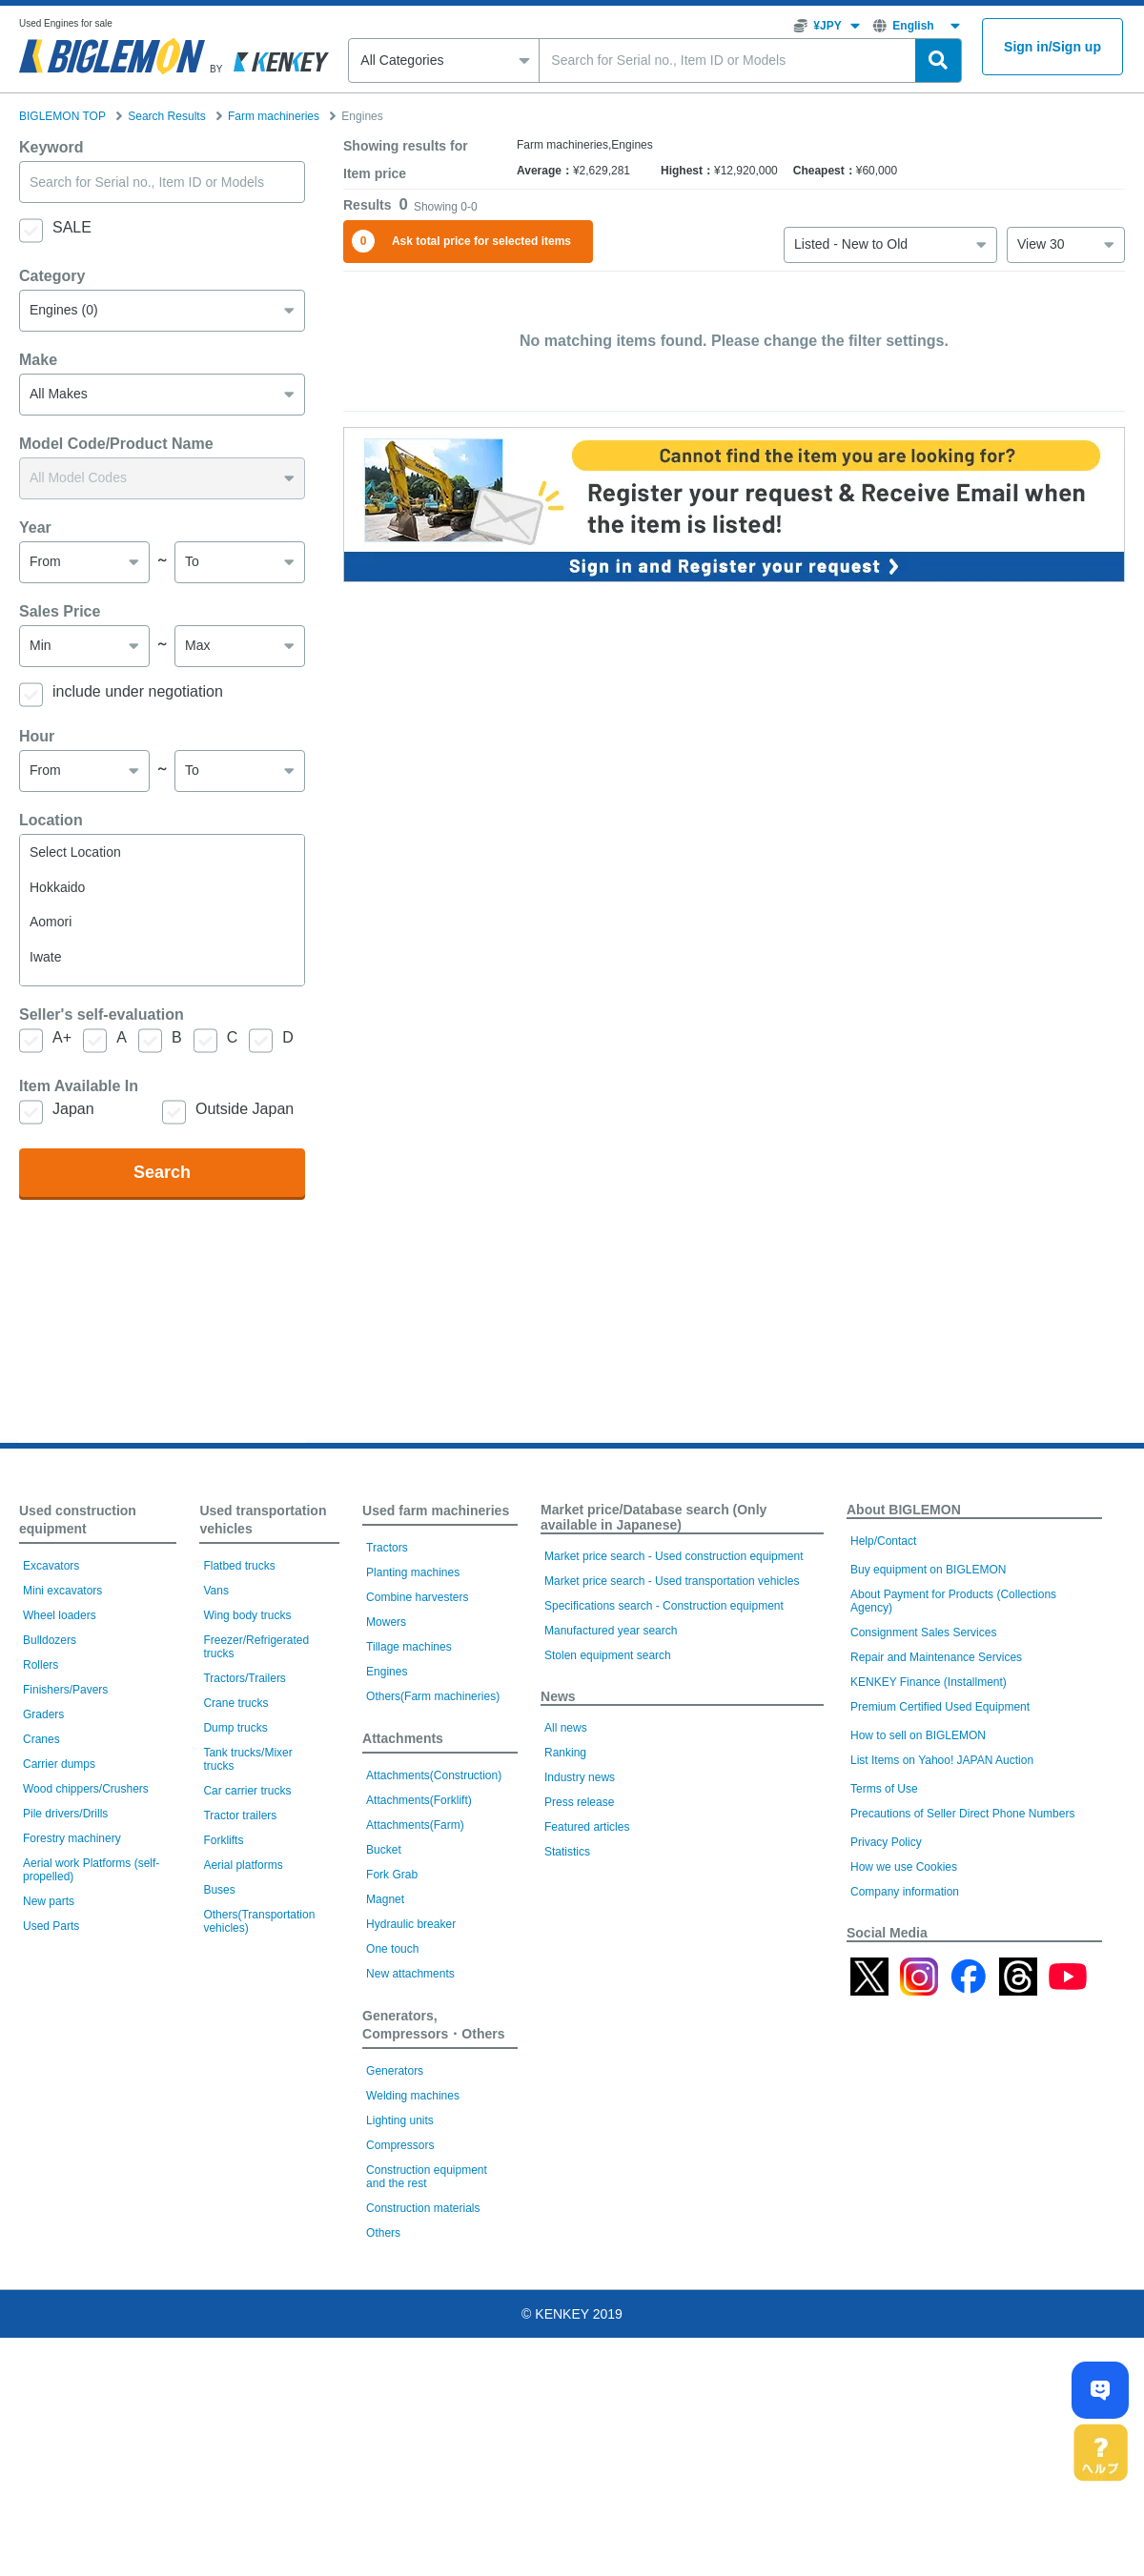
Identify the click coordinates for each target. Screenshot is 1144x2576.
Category (52, 381)
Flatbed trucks (239, 1804)
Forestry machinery (72, 2076)
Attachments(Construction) (433, 2013)
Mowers (386, 1860)
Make (38, 464)
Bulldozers (49, 1878)
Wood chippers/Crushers (86, 2027)
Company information (904, 2130)
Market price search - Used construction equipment (673, 1794)
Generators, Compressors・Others (433, 2263)
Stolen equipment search (607, 1893)
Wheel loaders (59, 1853)
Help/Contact (883, 1779)
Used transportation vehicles (262, 1758)
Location (51, 925)
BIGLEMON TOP (62, 116)
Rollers (40, 1903)
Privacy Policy (886, 2080)
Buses (219, 2128)
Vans (215, 1829)
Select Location (162, 957)
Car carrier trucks (247, 2029)
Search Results (166, 116)
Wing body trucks (247, 1853)
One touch (392, 2187)
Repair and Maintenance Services (936, 1895)
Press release (579, 2040)
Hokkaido (162, 992)
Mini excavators (62, 1829)
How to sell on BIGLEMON (918, 1973)
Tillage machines (409, 1885)
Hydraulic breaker (411, 2162)
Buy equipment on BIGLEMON (928, 1808)
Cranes (41, 1977)
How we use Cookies (903, 2105)
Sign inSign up (1052, 47)
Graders (43, 1952)
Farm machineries (273, 116)
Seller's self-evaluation (101, 1119)
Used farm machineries (435, 1748)
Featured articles (586, 2065)
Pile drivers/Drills (65, 2052)
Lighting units (400, 2358)
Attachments (402, 1976)
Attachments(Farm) (415, 2063)
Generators (394, 2309)
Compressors (400, 2383)
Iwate (162, 1062)
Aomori (162, 1027)
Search (162, 1277)
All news (565, 1966)
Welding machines (413, 2334)
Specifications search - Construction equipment (664, 1844)
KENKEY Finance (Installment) (928, 1920)
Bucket (383, 2088)
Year (35, 632)
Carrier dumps (59, 2002)
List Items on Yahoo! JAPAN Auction (941, 1998)
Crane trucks (235, 1941)
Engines (386, 1910)
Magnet (385, 2137)
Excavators (51, 1804)
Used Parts (51, 2164)
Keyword (51, 252)
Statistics (567, 2090)
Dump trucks (235, 1966)
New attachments (410, 2212)
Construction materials (423, 2446)
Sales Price (59, 716)
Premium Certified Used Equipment (940, 1945)
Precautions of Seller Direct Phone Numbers (962, 2052)
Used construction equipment (77, 1758)
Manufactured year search (610, 1869)
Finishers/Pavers (65, 1928)
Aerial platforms (242, 2103)
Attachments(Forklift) (419, 2038)
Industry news (579, 2015)
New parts (48, 2139)
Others (383, 2471)
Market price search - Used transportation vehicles (671, 1819)
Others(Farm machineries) (433, 1934)
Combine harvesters (417, 1835)
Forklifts (223, 2078)
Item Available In (78, 1191)
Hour (36, 841)
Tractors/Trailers (244, 1916)
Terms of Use (884, 2027)
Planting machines (413, 1810)
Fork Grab (392, 2113)
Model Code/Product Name (116, 548)
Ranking (565, 1991)
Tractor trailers (239, 2053)
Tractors (387, 1786)
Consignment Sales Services (923, 1870)
